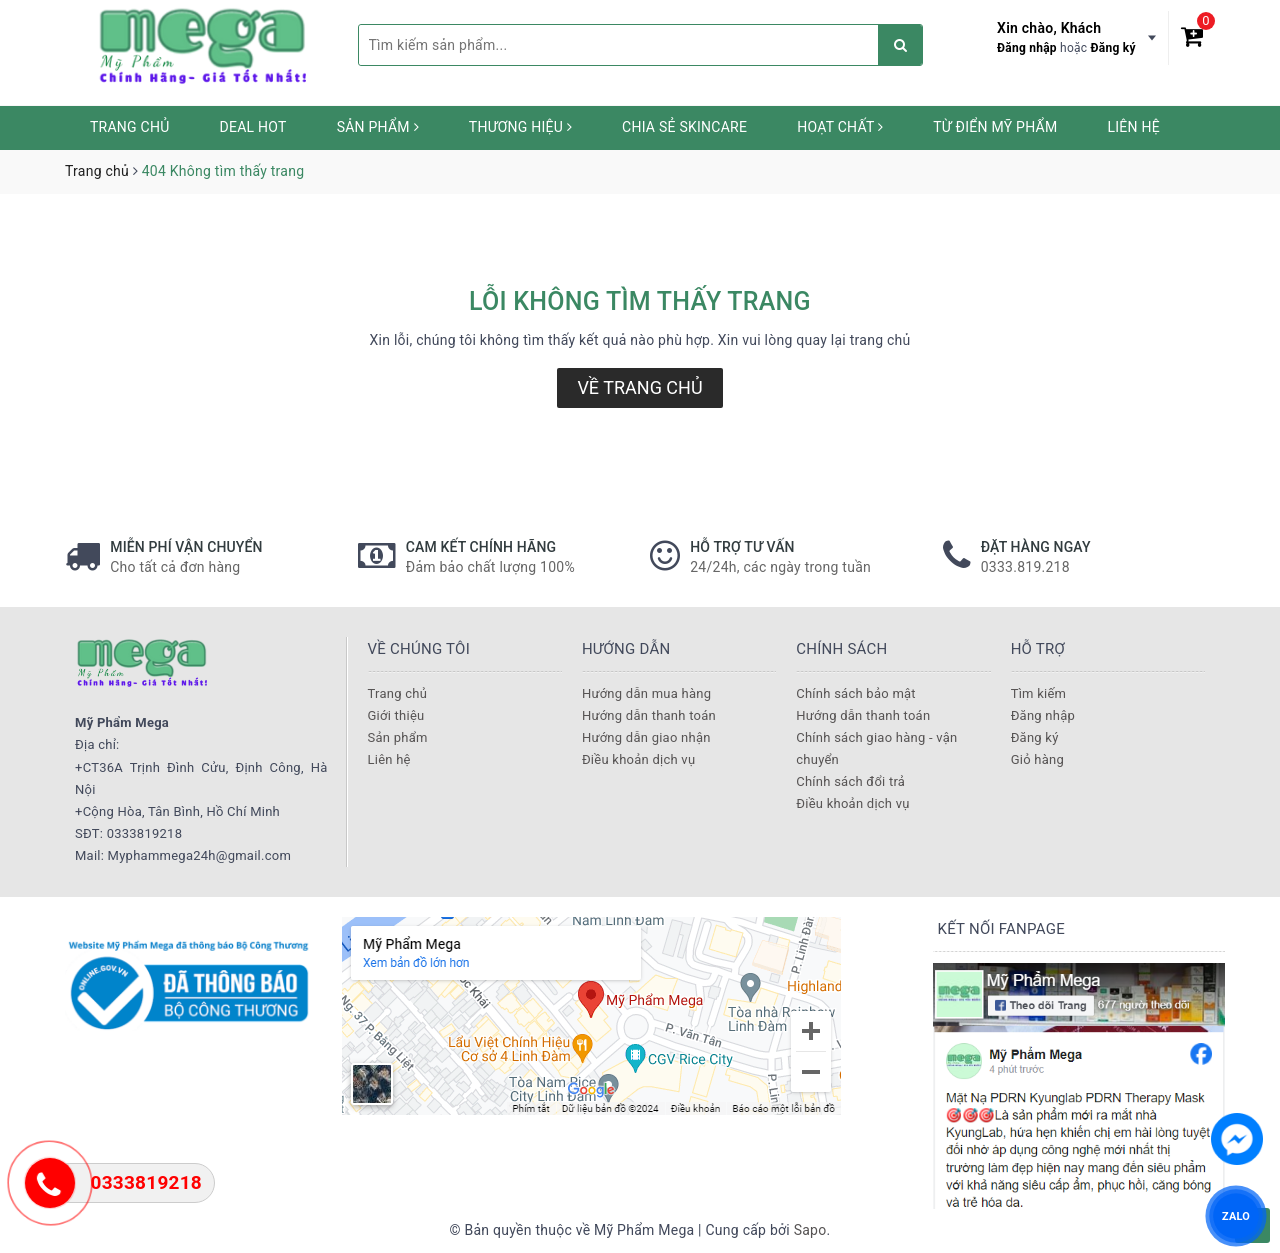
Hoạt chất (840, 127)
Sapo (810, 1230)
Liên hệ (1133, 127)
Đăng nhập (1027, 48)
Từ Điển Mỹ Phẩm (995, 127)
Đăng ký (1113, 48)
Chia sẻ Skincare (684, 127)
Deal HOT (253, 127)
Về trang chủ (639, 387)
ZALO (1236, 1215)
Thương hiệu (520, 127)
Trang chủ (130, 127)
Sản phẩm (378, 127)
